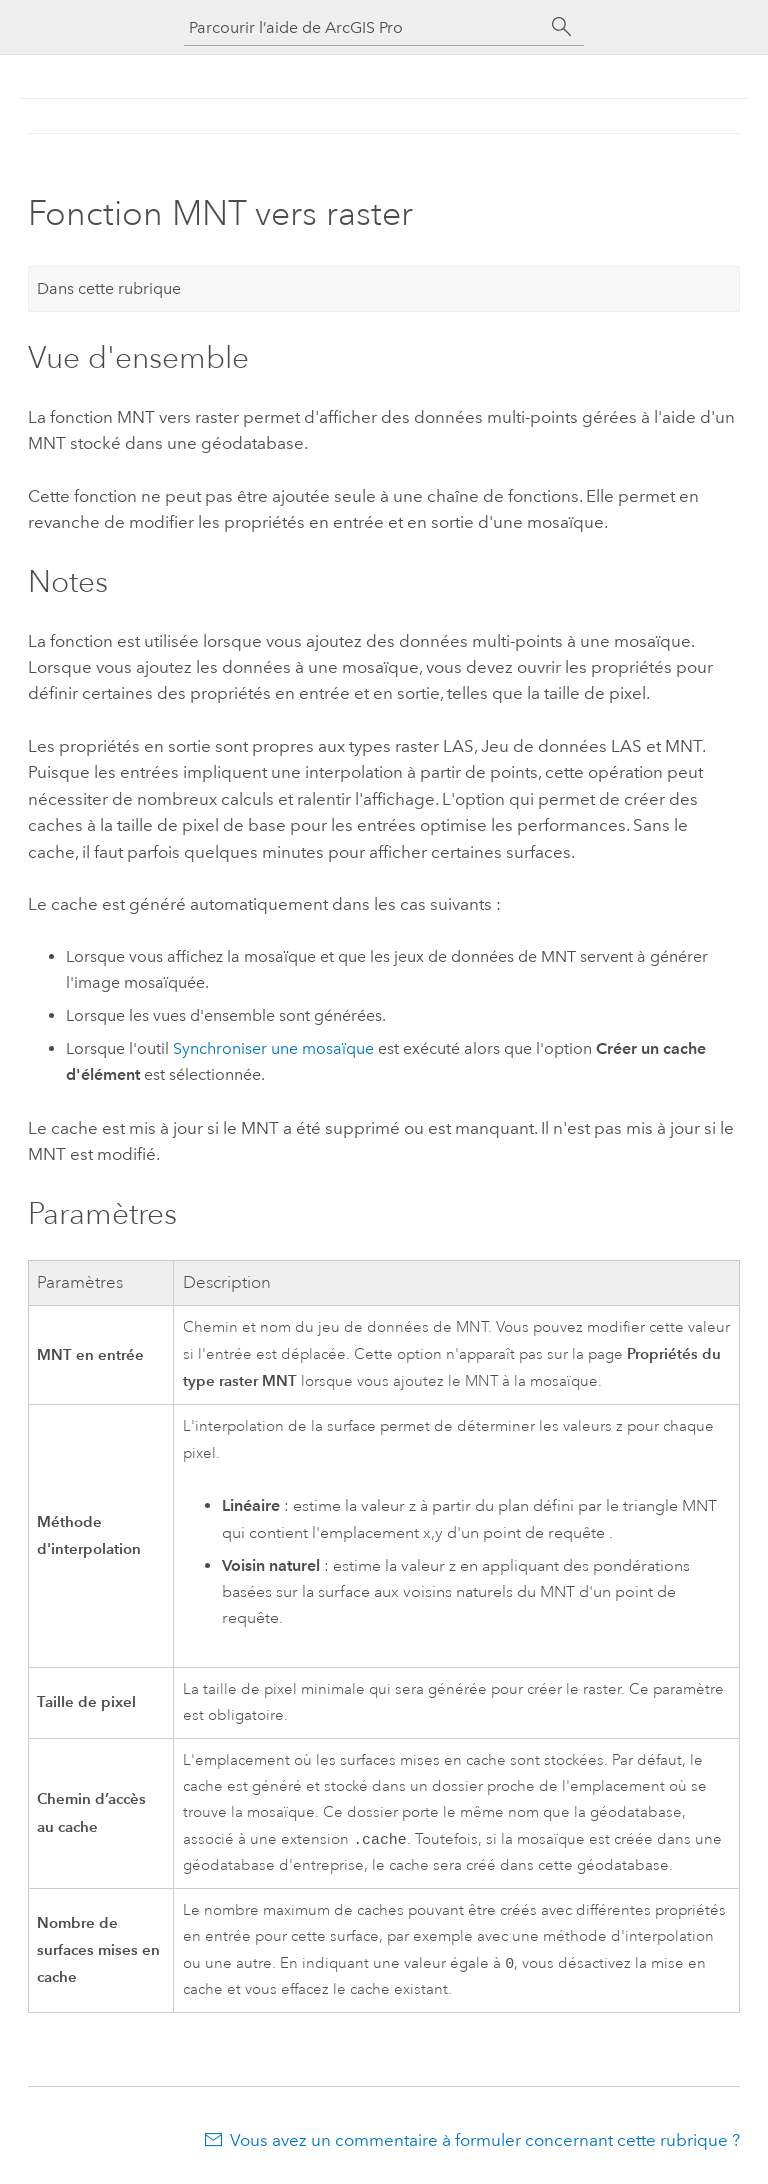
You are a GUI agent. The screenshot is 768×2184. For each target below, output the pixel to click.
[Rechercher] (562, 27)
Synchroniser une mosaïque (273, 1048)
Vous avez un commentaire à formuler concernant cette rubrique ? (485, 2144)
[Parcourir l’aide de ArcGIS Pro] (364, 27)
